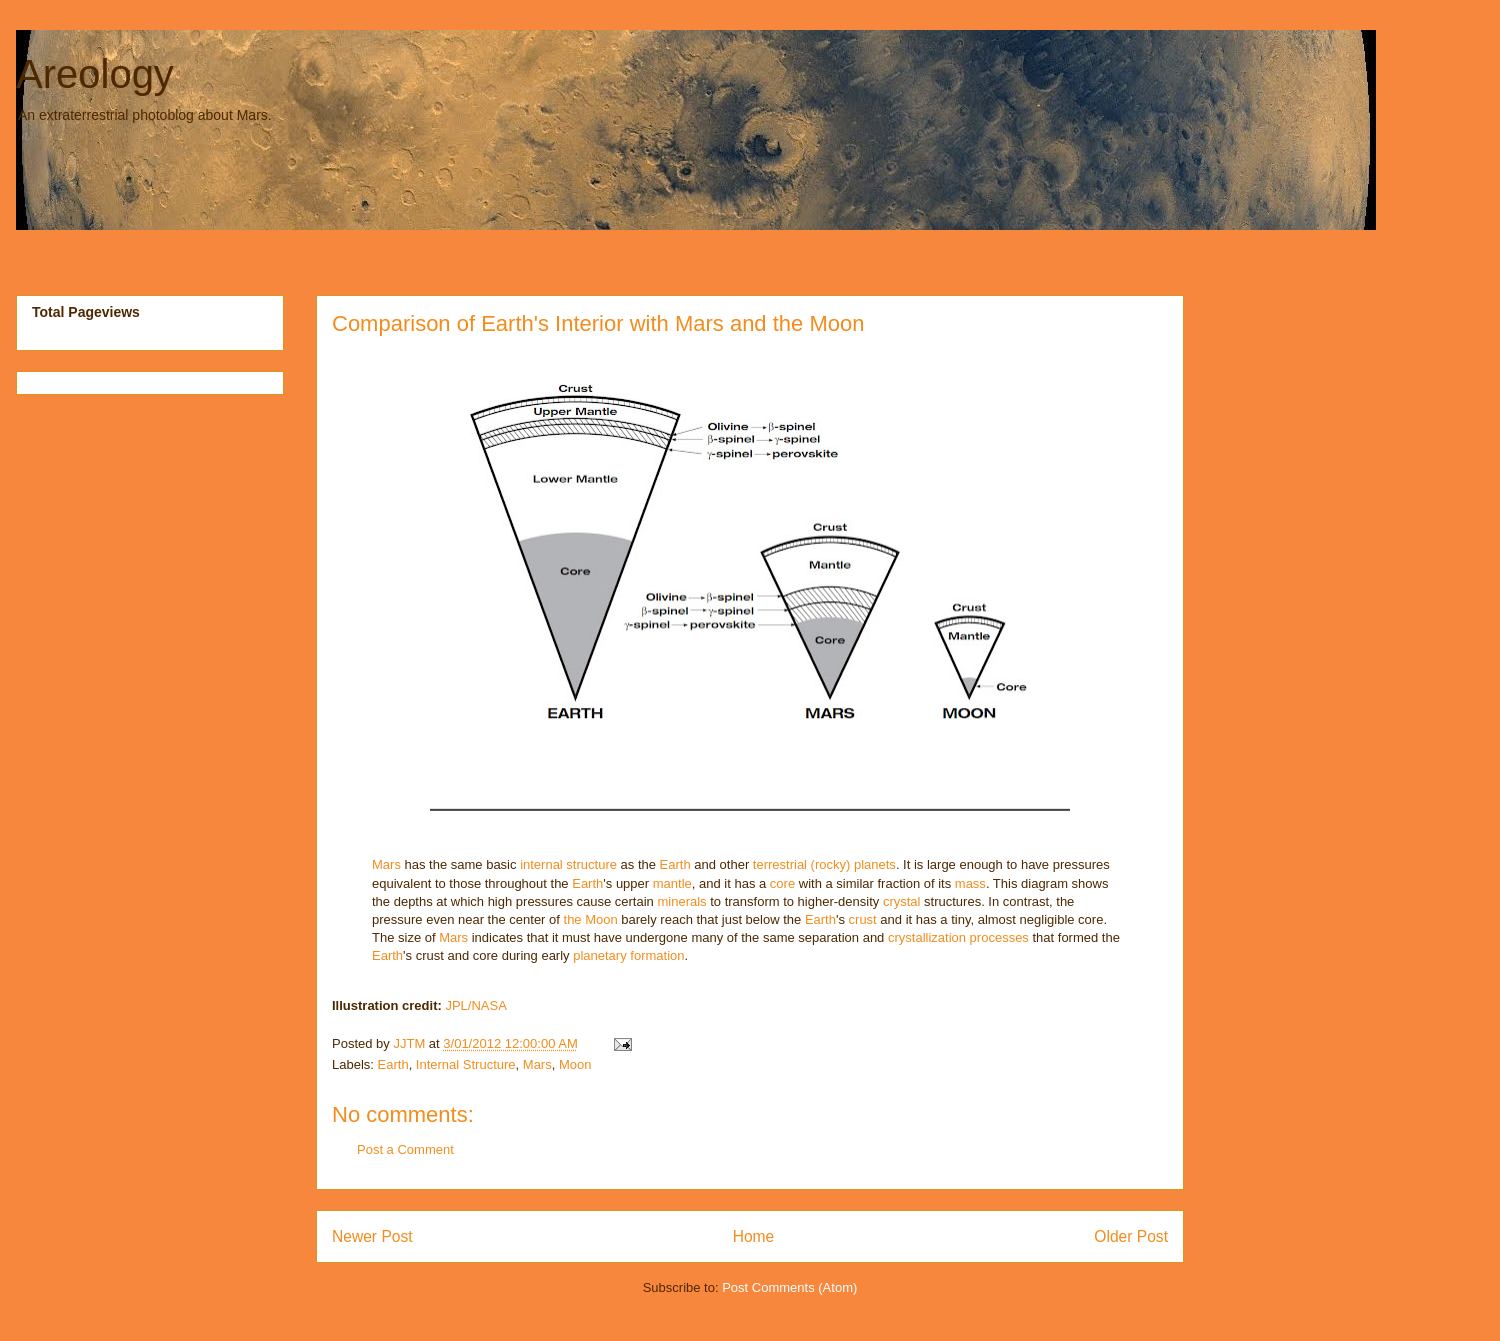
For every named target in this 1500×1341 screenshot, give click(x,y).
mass (970, 883)
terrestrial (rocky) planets (824, 864)
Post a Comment (405, 1149)
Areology (95, 74)
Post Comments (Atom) (789, 1287)
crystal (902, 901)
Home (754, 1236)
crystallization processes (958, 937)
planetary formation (628, 955)
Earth (675, 864)
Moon (575, 1064)
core (782, 883)
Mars (386, 864)
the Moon (591, 919)
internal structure (568, 864)
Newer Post (372, 1236)
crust (863, 919)
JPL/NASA (475, 1005)
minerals (681, 901)
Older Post (1131, 1236)
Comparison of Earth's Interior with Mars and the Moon (598, 323)
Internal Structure (466, 1064)
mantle (672, 883)
